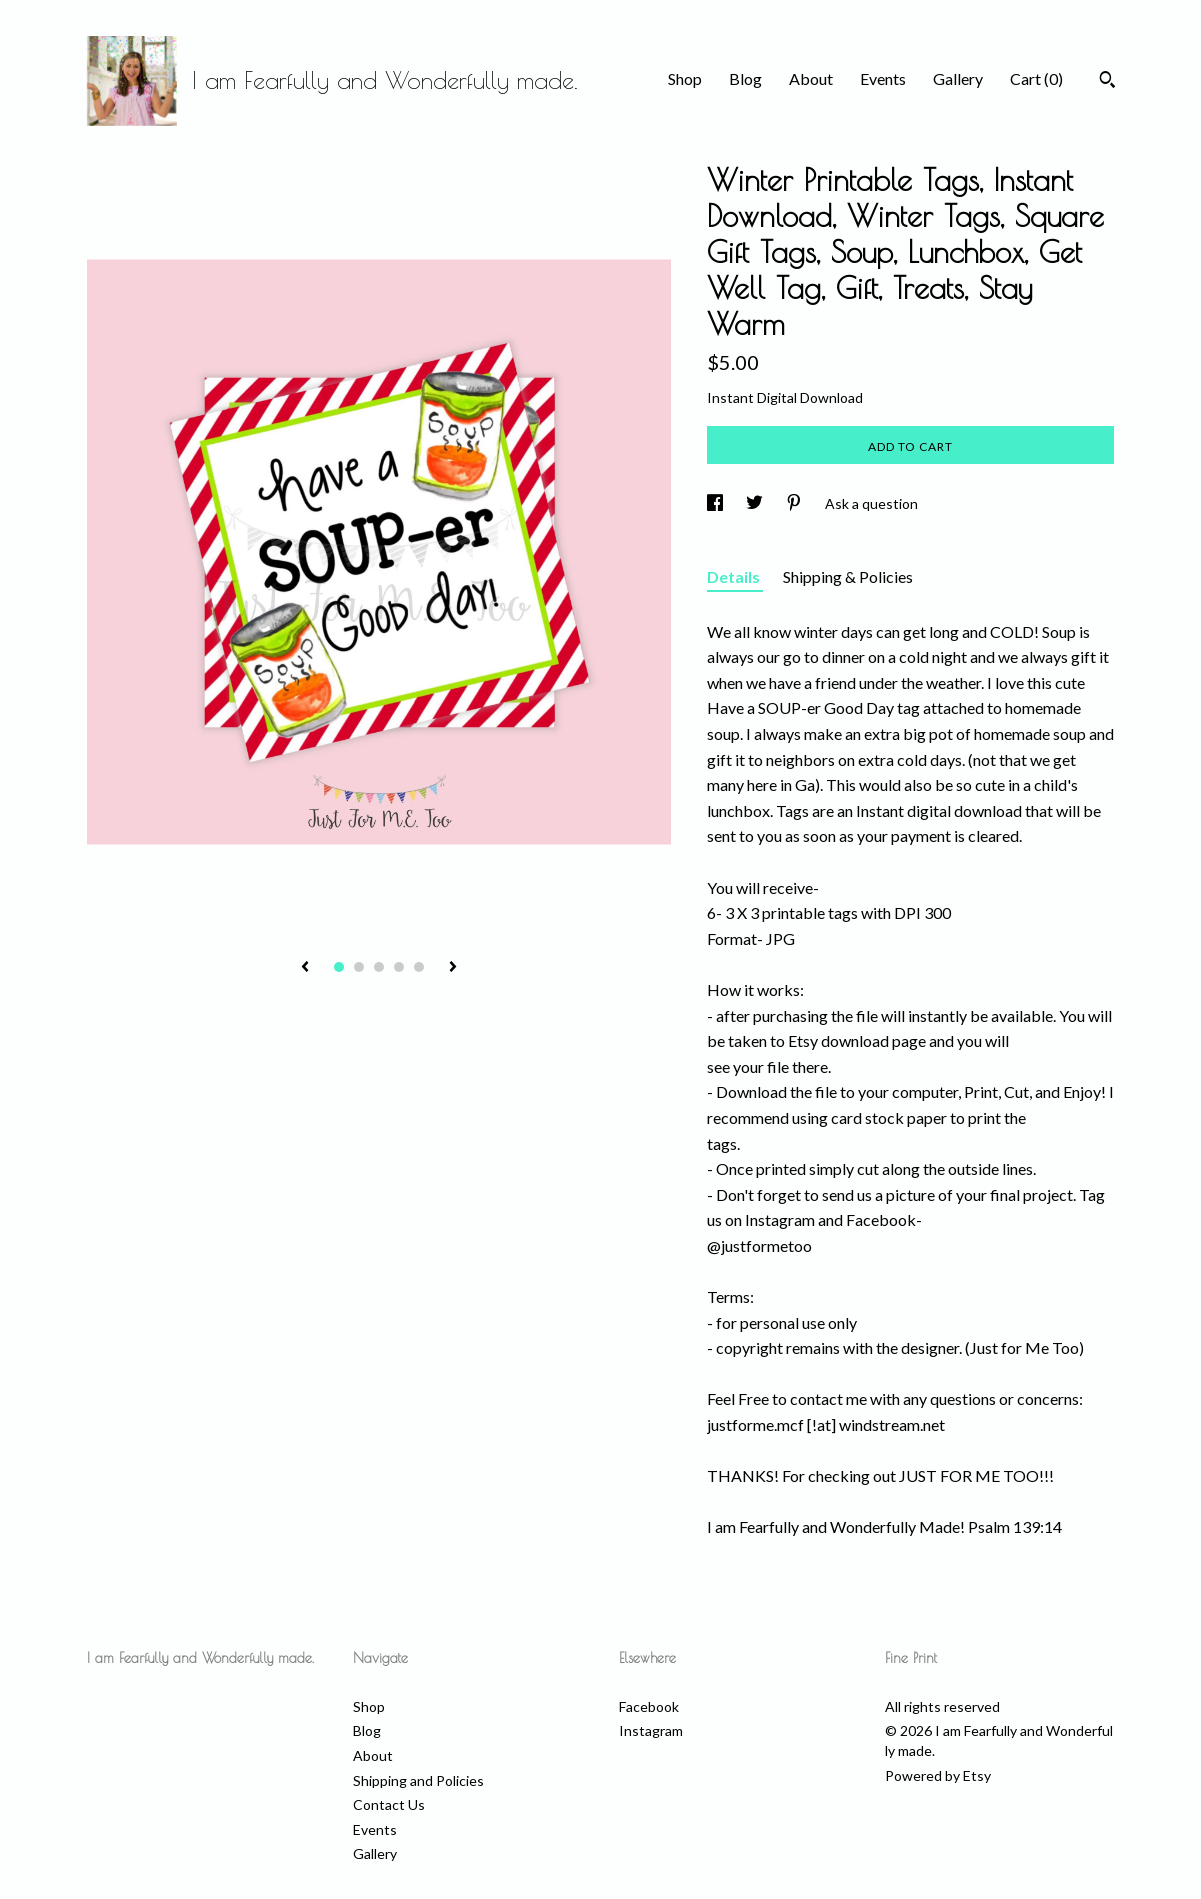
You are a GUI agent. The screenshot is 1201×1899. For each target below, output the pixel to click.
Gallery (958, 78)
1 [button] (339, 967)
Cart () (1036, 78)
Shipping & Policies (848, 576)
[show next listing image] (453, 968)
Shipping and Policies (418, 1780)
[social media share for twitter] (756, 503)
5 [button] (419, 967)
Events (883, 78)
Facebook (649, 1706)
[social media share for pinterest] (795, 503)
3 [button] (379, 967)
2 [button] (359, 967)
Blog (745, 78)
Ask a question (871, 503)
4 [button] (399, 967)
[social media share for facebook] (716, 503)
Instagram (651, 1730)
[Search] (1107, 82)
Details (735, 576)
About (811, 78)
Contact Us (389, 1804)
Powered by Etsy (938, 1775)
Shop (685, 78)
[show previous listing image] (305, 968)
